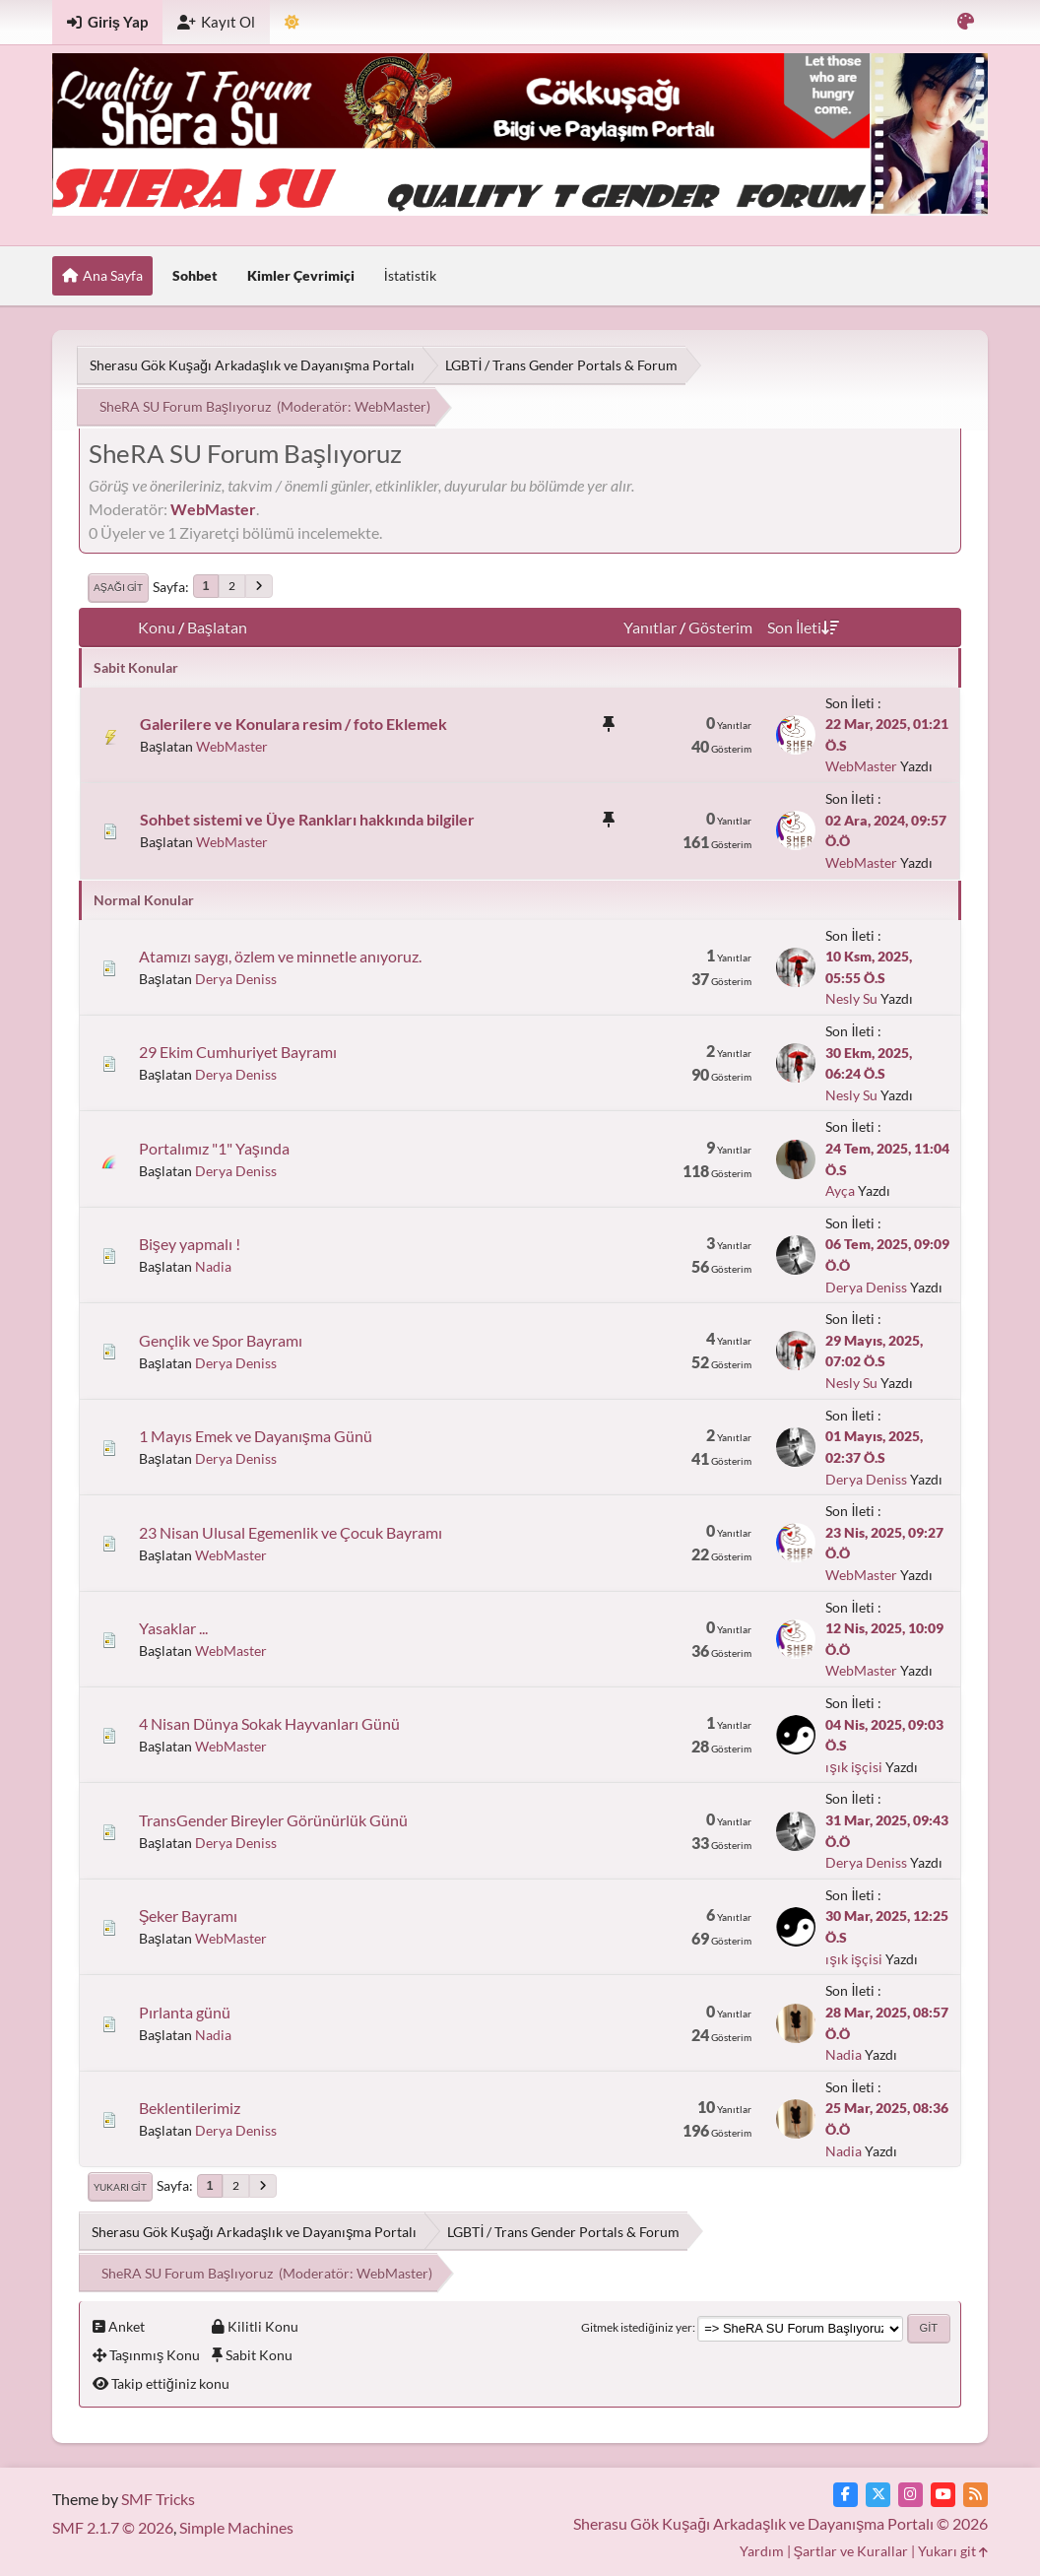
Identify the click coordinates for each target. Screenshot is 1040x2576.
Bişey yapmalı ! (189, 1243)
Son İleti (803, 627)
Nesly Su (851, 998)
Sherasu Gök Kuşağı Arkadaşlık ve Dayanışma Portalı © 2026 (780, 2523)
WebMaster (390, 406)
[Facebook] (845, 2494)
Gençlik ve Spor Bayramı (220, 1340)
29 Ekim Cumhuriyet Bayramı (238, 1051)
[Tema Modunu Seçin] (292, 22)
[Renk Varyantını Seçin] (965, 22)
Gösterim (720, 627)
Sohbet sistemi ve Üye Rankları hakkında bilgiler (307, 819)
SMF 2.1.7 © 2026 (112, 2527)
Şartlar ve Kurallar (851, 2551)
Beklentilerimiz (189, 2107)
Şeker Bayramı (188, 1915)
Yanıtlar (650, 627)
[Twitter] (878, 2494)
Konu (156, 627)
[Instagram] (910, 2494)
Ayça (840, 1190)
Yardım (762, 2551)
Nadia (213, 1266)
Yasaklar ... (173, 1627)
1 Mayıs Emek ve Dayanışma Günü (255, 1435)
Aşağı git (118, 587)
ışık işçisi (853, 1766)
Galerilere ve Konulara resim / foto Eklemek (293, 723)
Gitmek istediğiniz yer (636, 2327)
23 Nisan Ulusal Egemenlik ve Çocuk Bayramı (290, 1532)
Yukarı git (120, 2187)
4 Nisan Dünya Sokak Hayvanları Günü (269, 1723)
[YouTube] (943, 2494)
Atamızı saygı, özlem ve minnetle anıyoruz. (280, 956)
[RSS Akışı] (975, 2494)
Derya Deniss (236, 978)
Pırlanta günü (184, 2012)
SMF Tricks (158, 2498)
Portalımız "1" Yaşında (214, 1148)
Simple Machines (236, 2527)
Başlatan (217, 627)
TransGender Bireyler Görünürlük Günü (273, 1820)
